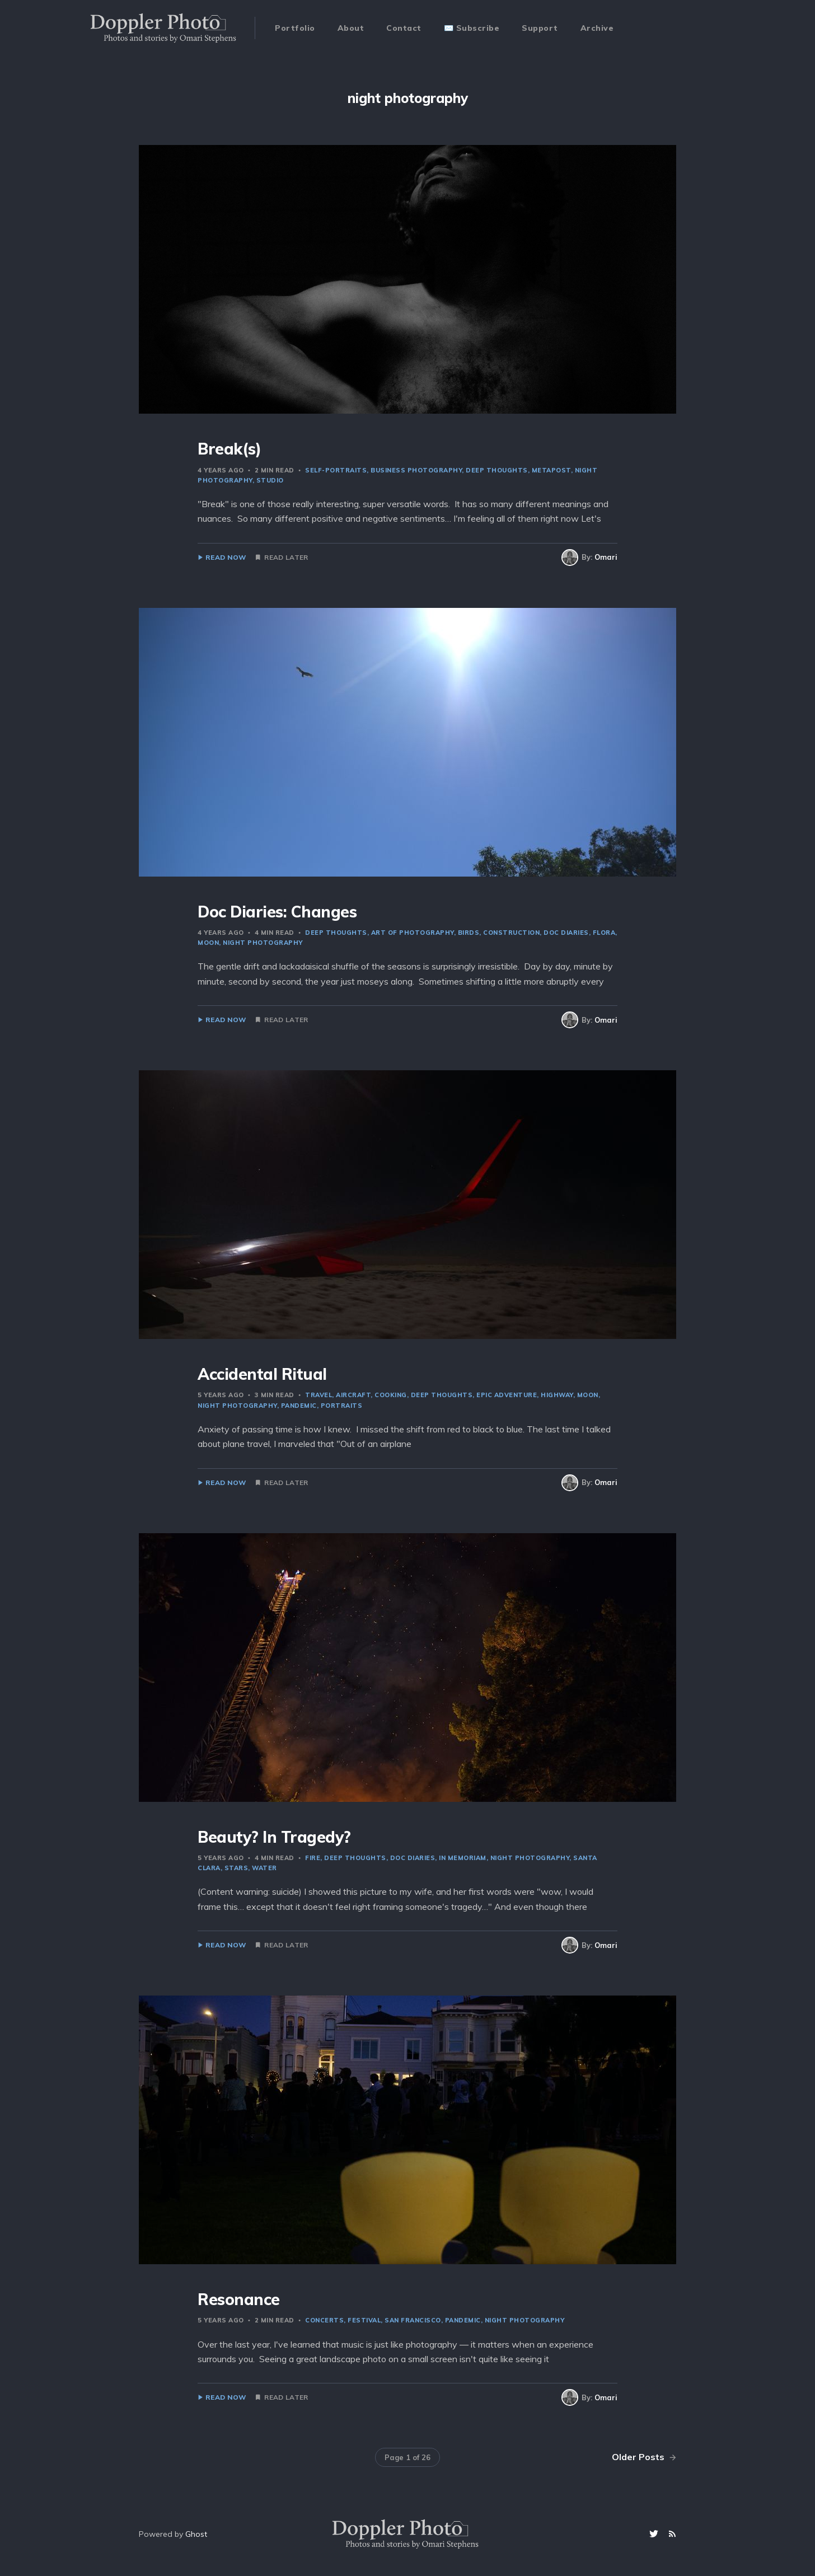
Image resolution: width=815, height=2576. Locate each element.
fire (312, 1858)
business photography (416, 470)
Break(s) (229, 448)
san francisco (413, 2320)
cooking (390, 1395)
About (351, 28)
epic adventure (506, 1395)
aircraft (353, 1395)
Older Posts (644, 2456)
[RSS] (672, 2534)
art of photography (412, 932)
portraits (342, 1405)
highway (557, 1395)
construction (511, 932)
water (264, 1868)
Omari (605, 556)
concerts (324, 2320)
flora (604, 932)
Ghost (196, 2534)
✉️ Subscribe (472, 28)
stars (236, 1868)
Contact (403, 28)
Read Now (225, 557)
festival (364, 2320)
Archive (597, 28)
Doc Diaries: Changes (277, 911)
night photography (263, 943)
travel (318, 1395)
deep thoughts (497, 470)
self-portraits (336, 470)
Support (540, 28)
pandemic (299, 1405)
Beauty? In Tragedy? (274, 1837)
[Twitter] (655, 2534)
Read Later (286, 557)
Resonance (239, 2299)
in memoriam (462, 1858)
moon (587, 1395)
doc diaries (566, 932)
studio (270, 480)
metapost (551, 470)
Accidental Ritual (262, 1374)
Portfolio (295, 28)
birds (469, 932)
